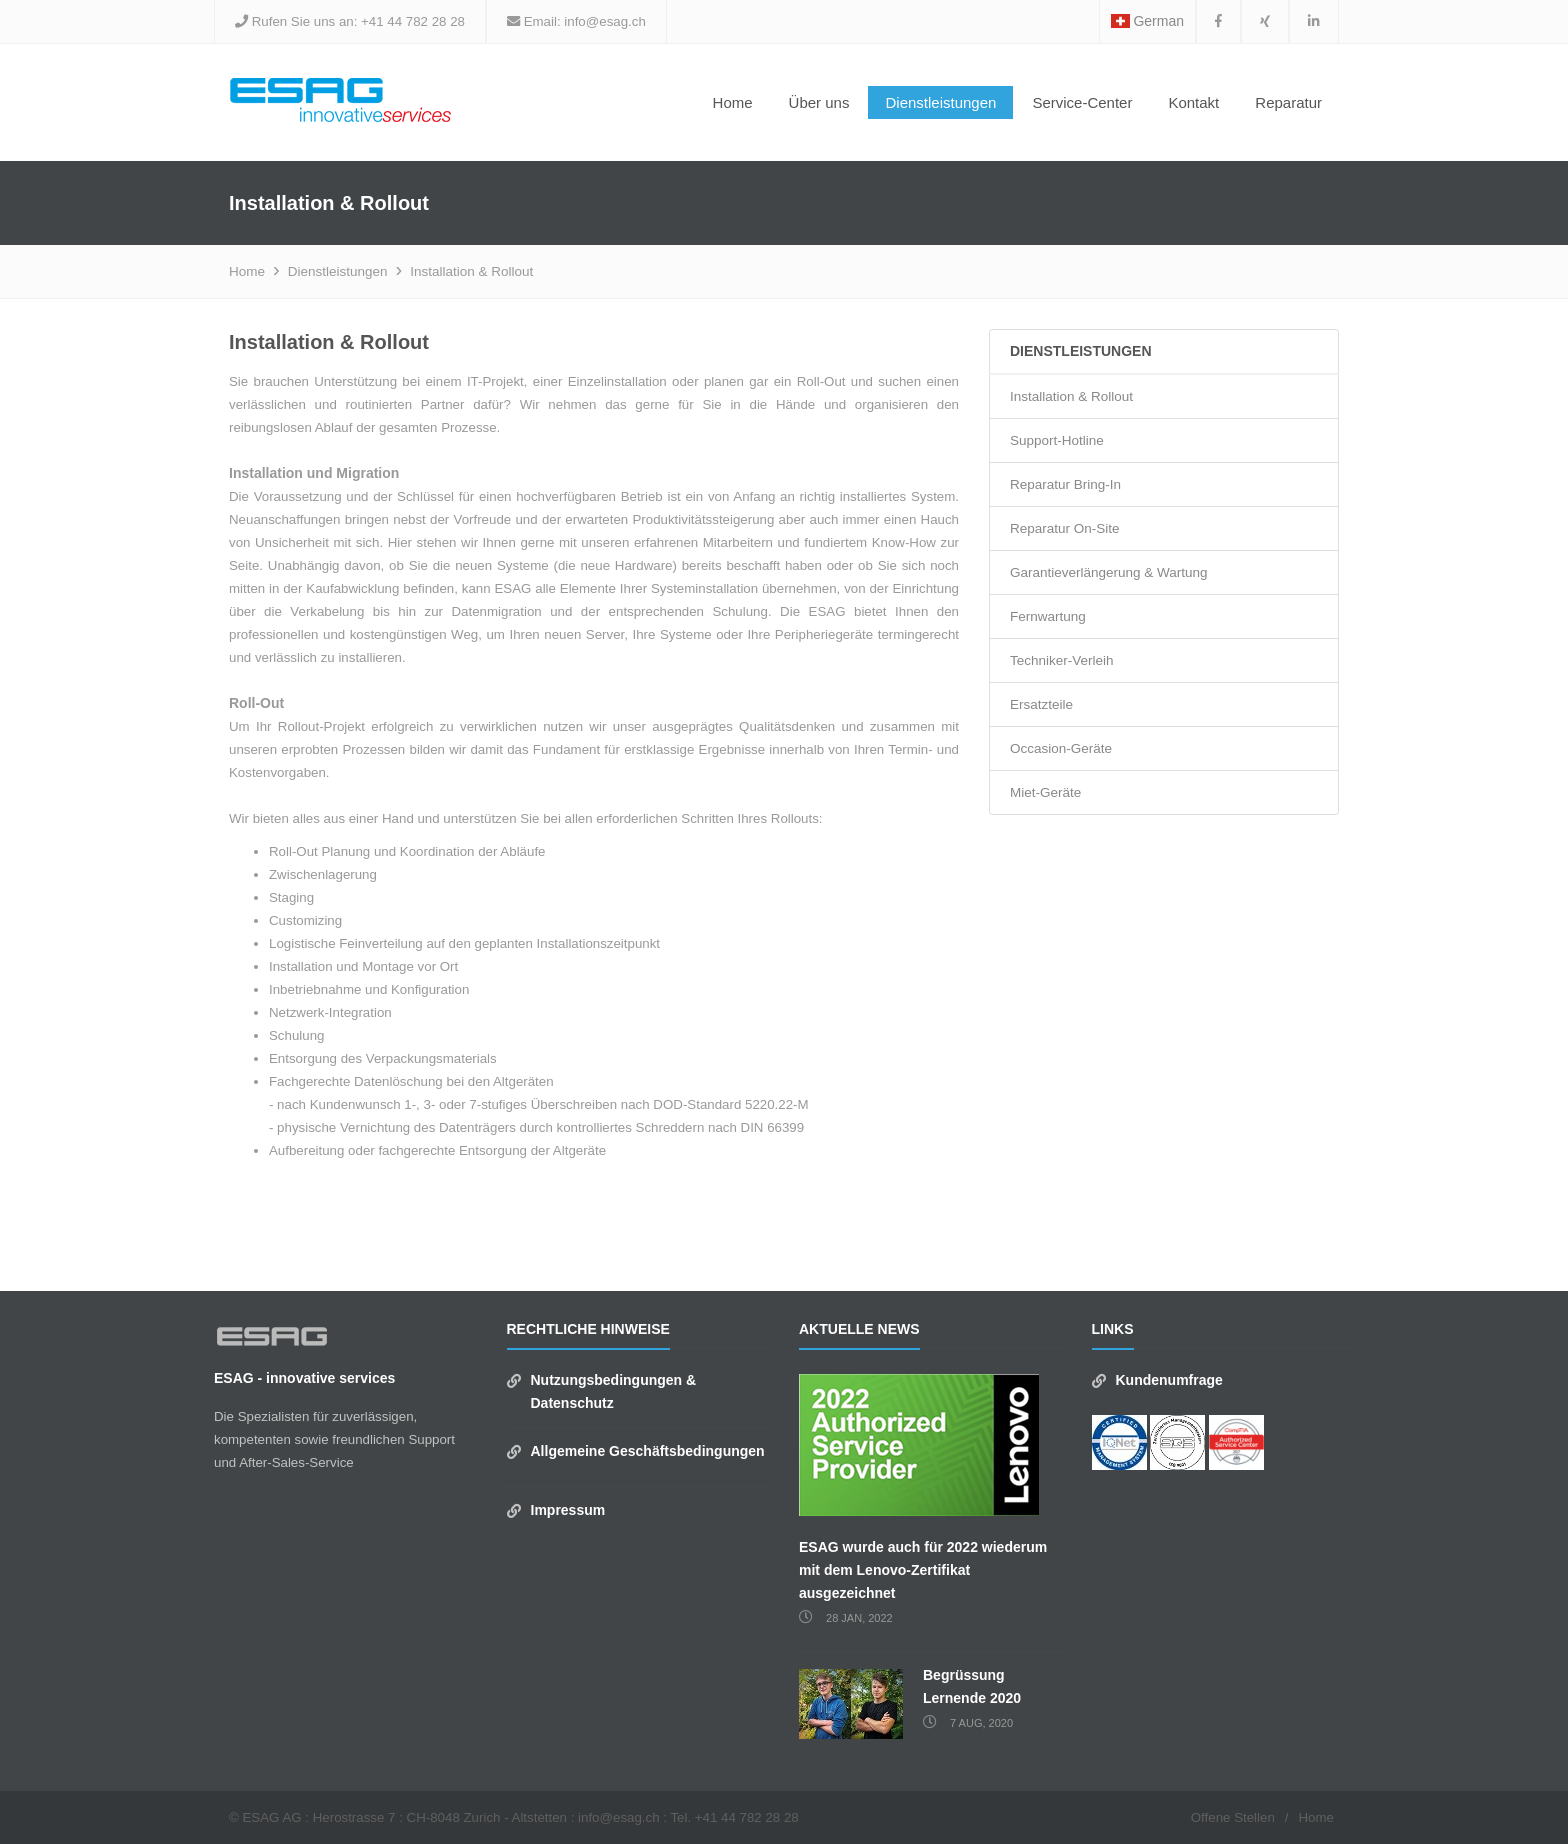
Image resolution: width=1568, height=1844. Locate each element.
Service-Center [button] (1082, 102)
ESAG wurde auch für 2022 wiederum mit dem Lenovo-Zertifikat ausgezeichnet (923, 1570)
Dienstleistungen (338, 271)
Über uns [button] (819, 102)
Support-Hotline (1057, 440)
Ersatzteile (1041, 704)
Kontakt (1193, 102)
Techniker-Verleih (1062, 660)
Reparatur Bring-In (1065, 484)
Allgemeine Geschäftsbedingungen (648, 1451)
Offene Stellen (1233, 1817)
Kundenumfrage (1169, 1380)
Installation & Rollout (471, 271)
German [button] (1147, 21)
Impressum (568, 1510)
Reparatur (1288, 102)
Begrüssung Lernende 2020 (972, 1686)
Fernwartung (1048, 616)
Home (733, 102)
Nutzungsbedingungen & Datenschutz (614, 1391)
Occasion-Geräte (1061, 748)
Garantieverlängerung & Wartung (1109, 572)
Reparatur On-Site (1065, 528)
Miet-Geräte (1045, 792)
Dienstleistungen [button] (940, 102)
